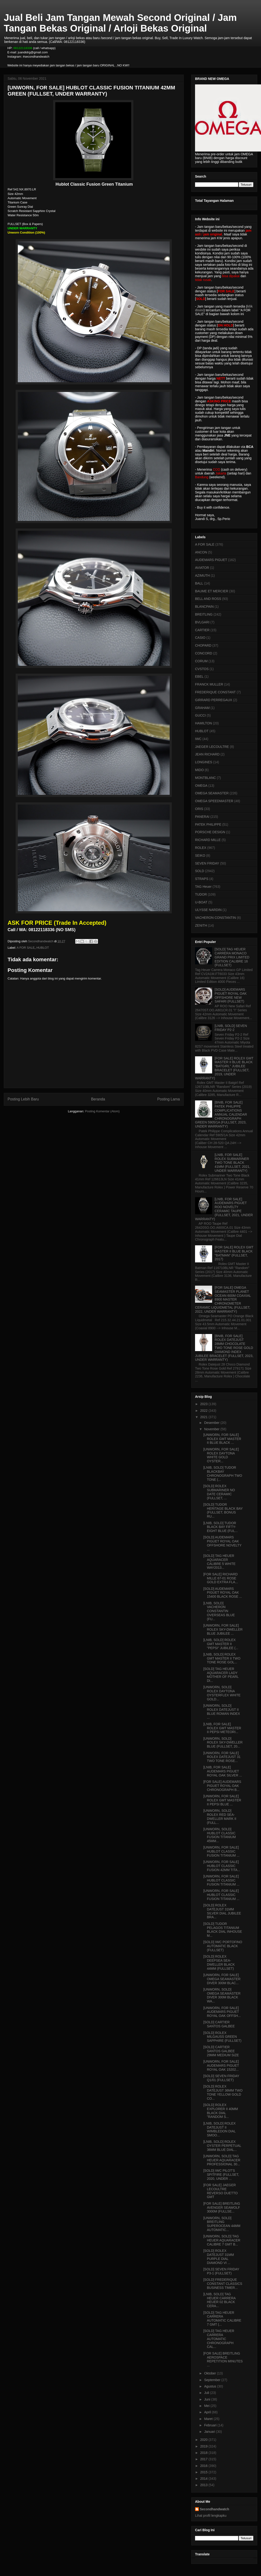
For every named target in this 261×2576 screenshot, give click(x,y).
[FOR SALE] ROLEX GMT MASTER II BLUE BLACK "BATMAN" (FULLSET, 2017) (234, 1253)
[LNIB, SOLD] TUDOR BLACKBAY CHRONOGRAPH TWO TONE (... (222, 1473)
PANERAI (202, 817)
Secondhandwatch (214, 2509)
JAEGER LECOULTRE (212, 747)
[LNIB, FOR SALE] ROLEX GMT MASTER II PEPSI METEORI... (222, 1728)
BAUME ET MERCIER (211, 591)
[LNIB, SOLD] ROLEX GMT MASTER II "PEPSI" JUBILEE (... (220, 1644)
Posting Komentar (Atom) (102, 1111)
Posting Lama (168, 1099)
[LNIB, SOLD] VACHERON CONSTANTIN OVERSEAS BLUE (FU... (219, 1611)
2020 (204, 2440)
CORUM (201, 661)
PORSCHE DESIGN (210, 832)
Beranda (98, 1099)
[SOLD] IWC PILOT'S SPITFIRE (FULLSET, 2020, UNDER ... (221, 2174)
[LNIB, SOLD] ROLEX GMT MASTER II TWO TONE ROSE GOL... (221, 1658)
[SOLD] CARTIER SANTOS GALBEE (219, 2024)
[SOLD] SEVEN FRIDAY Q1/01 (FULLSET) (221, 2078)
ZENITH (201, 925)
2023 (204, 1404)
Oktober (210, 2373)
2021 (204, 1417)
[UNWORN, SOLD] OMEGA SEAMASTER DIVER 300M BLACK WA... (222, 1995)
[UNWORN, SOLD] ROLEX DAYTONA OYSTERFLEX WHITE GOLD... (222, 1693)
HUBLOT (42, 947)
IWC (198, 739)
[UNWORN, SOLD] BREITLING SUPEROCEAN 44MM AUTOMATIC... (221, 2224)
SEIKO (200, 855)
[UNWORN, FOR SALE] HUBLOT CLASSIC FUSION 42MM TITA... (221, 1866)
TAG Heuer (203, 886)
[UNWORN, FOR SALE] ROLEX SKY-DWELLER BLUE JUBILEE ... (222, 1629)
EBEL (199, 676)
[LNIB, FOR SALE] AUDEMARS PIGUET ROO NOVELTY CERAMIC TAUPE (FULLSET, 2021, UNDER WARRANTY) (224, 1209)
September (212, 2380)
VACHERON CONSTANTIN (215, 918)
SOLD (199, 871)
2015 (204, 2472)
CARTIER (202, 630)
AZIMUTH (202, 575)
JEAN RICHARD (207, 754)
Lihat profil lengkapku (210, 2515)
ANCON (201, 552)
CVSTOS (202, 669)
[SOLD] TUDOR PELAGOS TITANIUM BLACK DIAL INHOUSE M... (222, 1929)
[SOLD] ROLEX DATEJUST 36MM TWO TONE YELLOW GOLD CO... (222, 2092)
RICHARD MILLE (208, 840)
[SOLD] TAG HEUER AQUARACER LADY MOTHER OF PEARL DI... (220, 1675)
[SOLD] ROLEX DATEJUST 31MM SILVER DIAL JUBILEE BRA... (222, 1911)
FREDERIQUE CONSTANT (215, 692)
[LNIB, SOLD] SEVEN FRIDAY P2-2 (231, 1028)
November (212, 1429)
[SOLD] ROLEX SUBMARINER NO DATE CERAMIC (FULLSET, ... (219, 1492)
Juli (207, 2393)
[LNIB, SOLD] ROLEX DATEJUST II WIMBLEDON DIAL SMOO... (219, 2129)
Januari (210, 2431)
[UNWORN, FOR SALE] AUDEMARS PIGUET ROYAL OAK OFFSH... (222, 2012)
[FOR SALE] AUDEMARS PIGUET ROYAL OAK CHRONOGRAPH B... (222, 1786)
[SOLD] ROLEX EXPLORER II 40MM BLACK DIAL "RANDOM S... (220, 2111)
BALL (199, 583)
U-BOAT (201, 902)
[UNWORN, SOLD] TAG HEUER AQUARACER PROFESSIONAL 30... (221, 2160)
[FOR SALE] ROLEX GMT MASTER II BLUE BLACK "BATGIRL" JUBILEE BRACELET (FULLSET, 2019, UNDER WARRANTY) (224, 1068)
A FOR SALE (26, 947)
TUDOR (201, 894)
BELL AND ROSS (208, 599)
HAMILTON (203, 723)
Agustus (210, 2386)
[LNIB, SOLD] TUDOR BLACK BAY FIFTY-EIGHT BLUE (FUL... (220, 1527)
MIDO (199, 770)
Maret (209, 2419)
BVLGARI (202, 622)
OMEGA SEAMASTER (212, 793)
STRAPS (201, 879)
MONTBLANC (205, 778)
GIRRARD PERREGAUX (213, 700)
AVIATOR (202, 568)
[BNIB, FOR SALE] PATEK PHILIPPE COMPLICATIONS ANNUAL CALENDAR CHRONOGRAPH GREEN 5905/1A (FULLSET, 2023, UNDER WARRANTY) (221, 1114)
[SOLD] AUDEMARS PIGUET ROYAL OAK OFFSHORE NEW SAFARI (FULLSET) (231, 995)
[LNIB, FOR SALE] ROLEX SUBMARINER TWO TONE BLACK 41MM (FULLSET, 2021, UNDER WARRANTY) (232, 1163)
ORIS (199, 809)
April (208, 2412)
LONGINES (203, 762)
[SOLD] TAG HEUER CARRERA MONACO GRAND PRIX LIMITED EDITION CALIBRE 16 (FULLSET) (232, 957)
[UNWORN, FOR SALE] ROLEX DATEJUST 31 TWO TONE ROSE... (222, 1757)
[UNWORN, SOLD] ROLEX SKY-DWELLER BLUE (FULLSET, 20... (222, 1742)
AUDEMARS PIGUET (211, 560)
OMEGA (201, 785)
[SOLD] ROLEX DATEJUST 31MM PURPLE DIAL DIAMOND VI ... (218, 2256)
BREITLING (204, 614)
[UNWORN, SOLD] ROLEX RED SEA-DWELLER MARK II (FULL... (219, 1816)
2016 (204, 2466)
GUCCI (200, 715)
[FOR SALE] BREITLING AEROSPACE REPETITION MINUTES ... (223, 2359)
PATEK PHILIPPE (208, 824)
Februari (210, 2425)
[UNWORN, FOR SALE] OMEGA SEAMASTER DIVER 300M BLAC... (222, 1979)
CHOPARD (203, 645)
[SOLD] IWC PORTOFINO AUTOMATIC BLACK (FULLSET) (222, 1946)
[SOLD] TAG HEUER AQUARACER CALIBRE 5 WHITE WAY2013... (219, 1561)
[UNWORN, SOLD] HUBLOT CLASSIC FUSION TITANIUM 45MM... (219, 1835)
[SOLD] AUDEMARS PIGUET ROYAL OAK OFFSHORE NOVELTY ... (222, 1543)
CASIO (200, 637)
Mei (207, 2406)
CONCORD (203, 653)
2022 (204, 1410)
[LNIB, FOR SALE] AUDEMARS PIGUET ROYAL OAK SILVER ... (222, 1771)
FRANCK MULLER (209, 684)
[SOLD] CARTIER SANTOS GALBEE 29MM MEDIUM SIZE (221, 2051)
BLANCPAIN (204, 606)
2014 (204, 2478)
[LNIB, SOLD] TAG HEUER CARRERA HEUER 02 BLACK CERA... (219, 2300)
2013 (204, 2485)
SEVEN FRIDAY (207, 863)
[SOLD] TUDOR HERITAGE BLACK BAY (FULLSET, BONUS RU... (223, 1510)
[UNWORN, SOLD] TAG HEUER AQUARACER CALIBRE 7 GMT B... (221, 2240)
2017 (204, 2459)
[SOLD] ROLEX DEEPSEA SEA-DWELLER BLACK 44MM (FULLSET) (219, 1962)
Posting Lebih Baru (23, 1099)
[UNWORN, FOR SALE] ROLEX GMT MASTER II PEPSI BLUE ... (222, 1800)
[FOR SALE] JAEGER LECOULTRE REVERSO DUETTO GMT (220, 2191)
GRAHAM (202, 708)
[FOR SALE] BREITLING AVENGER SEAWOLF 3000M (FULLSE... (221, 2207)
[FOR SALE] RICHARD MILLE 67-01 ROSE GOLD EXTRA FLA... (220, 1578)
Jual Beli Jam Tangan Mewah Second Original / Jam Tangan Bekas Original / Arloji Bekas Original (120, 22)
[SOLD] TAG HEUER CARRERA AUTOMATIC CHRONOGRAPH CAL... (218, 2339)
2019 (204, 2446)
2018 (204, 2453)
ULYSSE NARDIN (208, 910)
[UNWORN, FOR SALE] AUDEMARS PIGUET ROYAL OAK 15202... (221, 2065)
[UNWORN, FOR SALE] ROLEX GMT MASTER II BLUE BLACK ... (222, 1439)
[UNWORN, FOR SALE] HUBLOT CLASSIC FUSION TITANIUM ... (221, 1851)
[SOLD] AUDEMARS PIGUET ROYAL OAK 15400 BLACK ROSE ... (222, 1593)
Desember (212, 1423)
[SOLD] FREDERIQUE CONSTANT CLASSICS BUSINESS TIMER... (222, 2284)
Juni (207, 2399)
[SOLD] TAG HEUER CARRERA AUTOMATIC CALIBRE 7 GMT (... (222, 2318)
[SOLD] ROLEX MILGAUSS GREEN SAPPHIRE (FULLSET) (222, 2037)
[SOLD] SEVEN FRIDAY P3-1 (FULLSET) (221, 2271)
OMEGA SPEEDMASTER (214, 801)
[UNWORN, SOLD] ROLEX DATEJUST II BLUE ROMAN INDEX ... (221, 1711)
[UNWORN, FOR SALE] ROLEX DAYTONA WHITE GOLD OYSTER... (221, 1455)
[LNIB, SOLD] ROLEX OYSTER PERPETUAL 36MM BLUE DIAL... (222, 2146)
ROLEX (200, 848)
